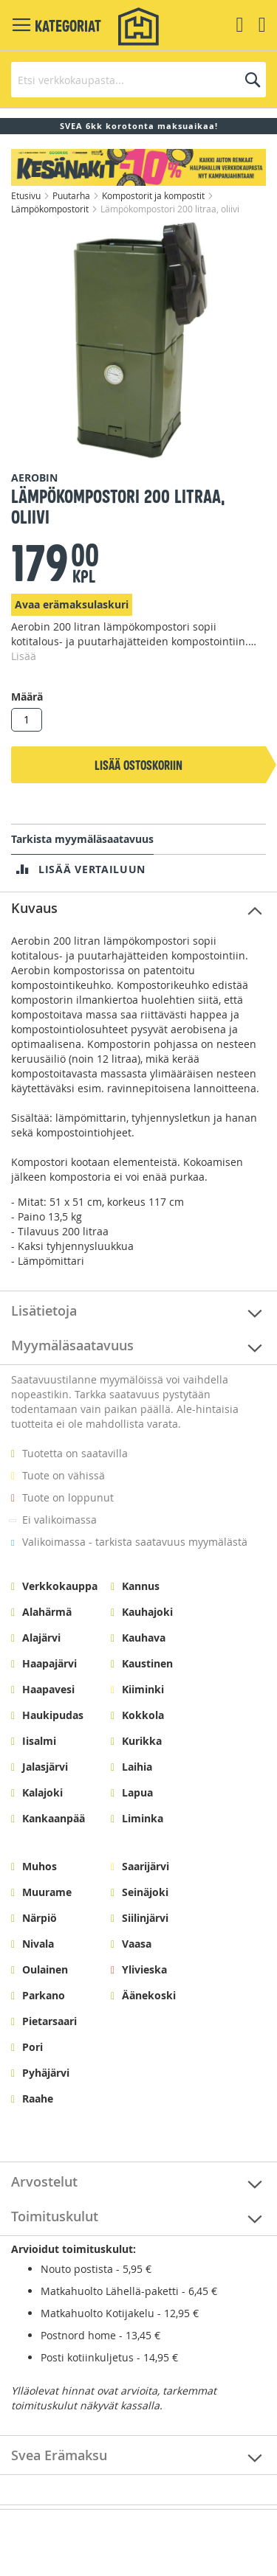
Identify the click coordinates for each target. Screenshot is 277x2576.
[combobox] (138, 79)
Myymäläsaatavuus (72, 1345)
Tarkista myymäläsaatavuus (82, 839)
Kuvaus (34, 908)
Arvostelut (44, 2181)
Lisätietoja (44, 1310)
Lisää (23, 656)
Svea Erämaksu (59, 2455)
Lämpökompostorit (51, 209)
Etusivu (27, 195)
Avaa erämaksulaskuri (72, 604)
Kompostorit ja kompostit (154, 195)
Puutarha (72, 195)
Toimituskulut (54, 2216)
